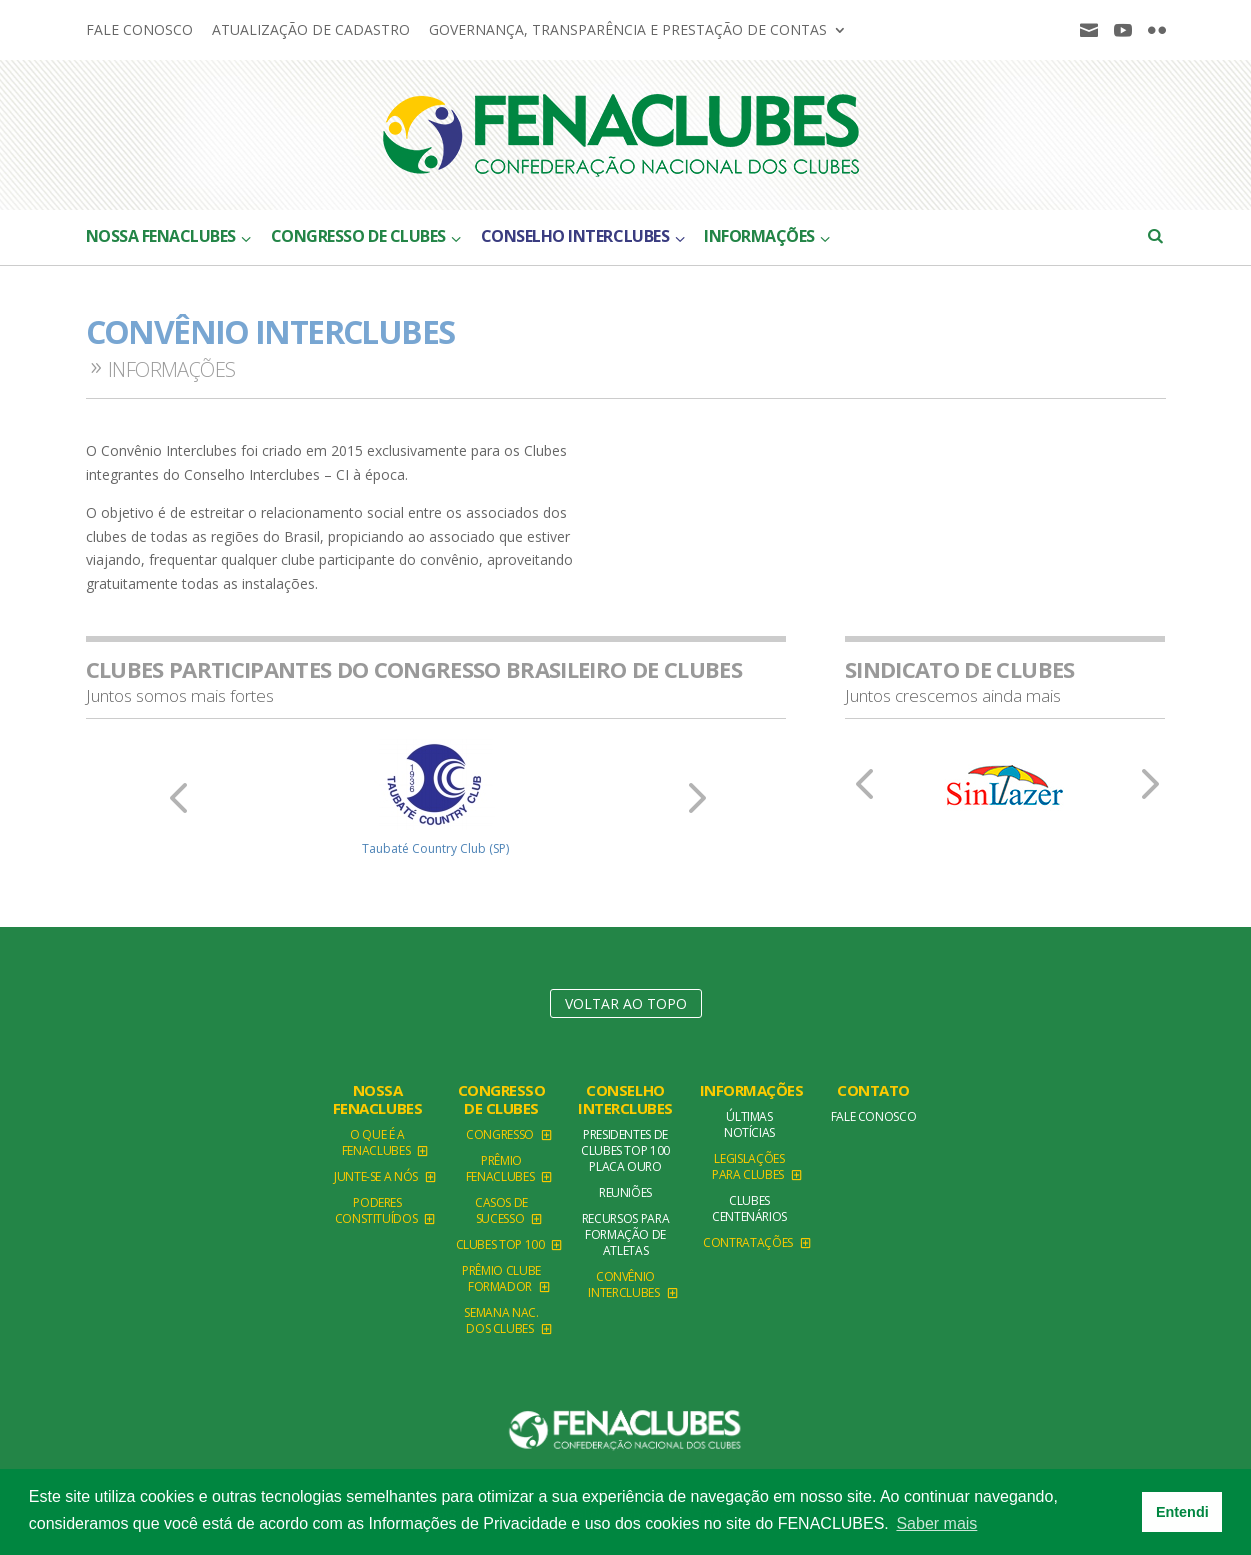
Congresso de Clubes (502, 1099)
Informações (752, 1090)
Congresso (500, 1134)
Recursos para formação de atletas (625, 1234)
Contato (873, 1090)
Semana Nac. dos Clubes (501, 1320)
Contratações (748, 1242)
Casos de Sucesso (501, 1210)
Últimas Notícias (749, 1124)
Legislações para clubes (748, 1166)
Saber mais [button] (936, 1523)
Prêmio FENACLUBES (500, 1168)
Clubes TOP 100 (500, 1244)
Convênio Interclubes (623, 1284)
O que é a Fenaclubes (376, 1142)
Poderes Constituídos (376, 1210)
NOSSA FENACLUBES (378, 1099)
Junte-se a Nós (376, 1176)
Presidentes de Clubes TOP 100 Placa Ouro (625, 1150)
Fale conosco (139, 31)
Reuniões (625, 1192)
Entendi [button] (1182, 1512)
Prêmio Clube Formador (501, 1278)
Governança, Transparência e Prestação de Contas (628, 31)
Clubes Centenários (749, 1208)
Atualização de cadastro (311, 31)
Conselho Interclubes (625, 1099)
